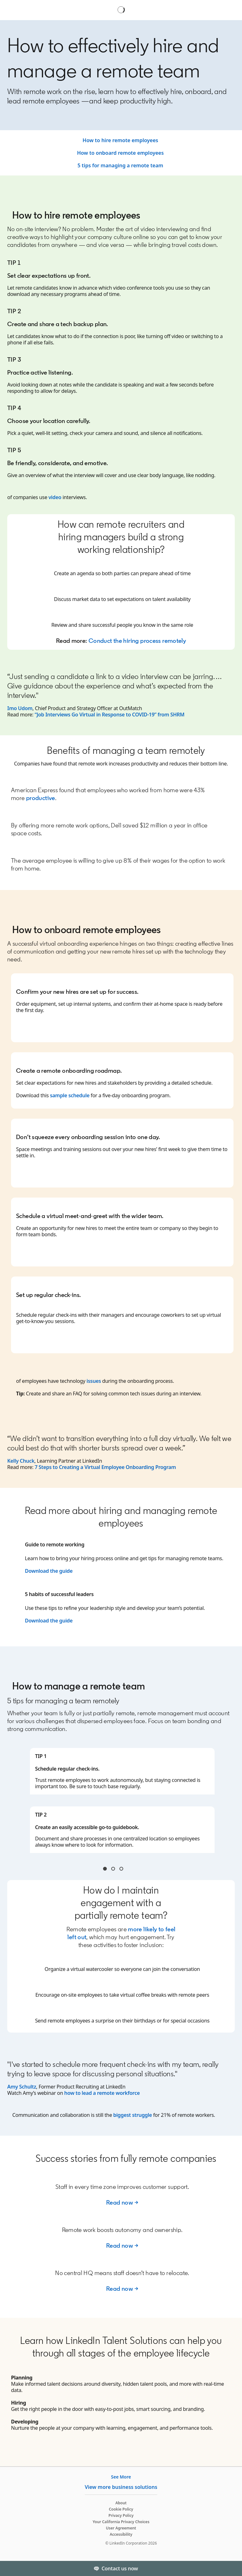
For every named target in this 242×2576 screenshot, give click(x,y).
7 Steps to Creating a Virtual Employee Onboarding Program (105, 1467)
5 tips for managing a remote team (120, 165)
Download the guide (49, 1570)
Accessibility (121, 2534)
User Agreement (121, 2528)
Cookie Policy (121, 2509)
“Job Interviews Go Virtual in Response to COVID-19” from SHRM (109, 714)
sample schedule (69, 1095)
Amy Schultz (21, 2086)
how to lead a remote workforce (102, 2092)
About (121, 2503)
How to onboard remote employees (120, 152)
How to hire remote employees (120, 140)
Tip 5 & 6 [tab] (121, 1869)
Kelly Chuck (20, 1460)
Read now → (122, 2202)
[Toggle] (232, 2568)
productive (40, 798)
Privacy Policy (120, 2515)
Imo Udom (19, 708)
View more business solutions (121, 2487)
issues (94, 1380)
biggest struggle (132, 2114)
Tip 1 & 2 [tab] (105, 1869)
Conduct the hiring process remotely (137, 640)
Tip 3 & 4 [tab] (113, 1869)
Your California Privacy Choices (121, 2521)
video (55, 497)
